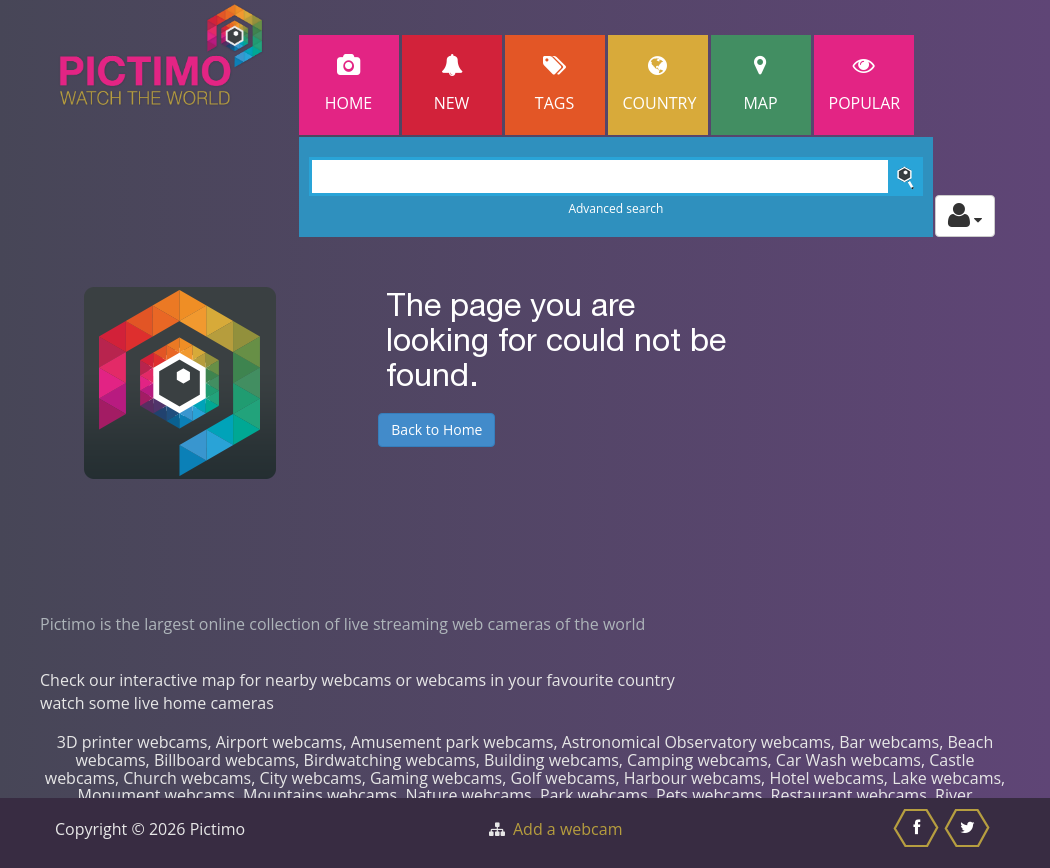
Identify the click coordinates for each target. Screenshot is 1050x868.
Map (761, 84)
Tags (555, 84)
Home (349, 84)
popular (865, 84)
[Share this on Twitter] (969, 833)
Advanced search (615, 208)
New (452, 84)
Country (660, 84)
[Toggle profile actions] (965, 216)
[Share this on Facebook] (918, 833)
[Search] (616, 176)
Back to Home (436, 429)
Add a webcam (567, 829)
